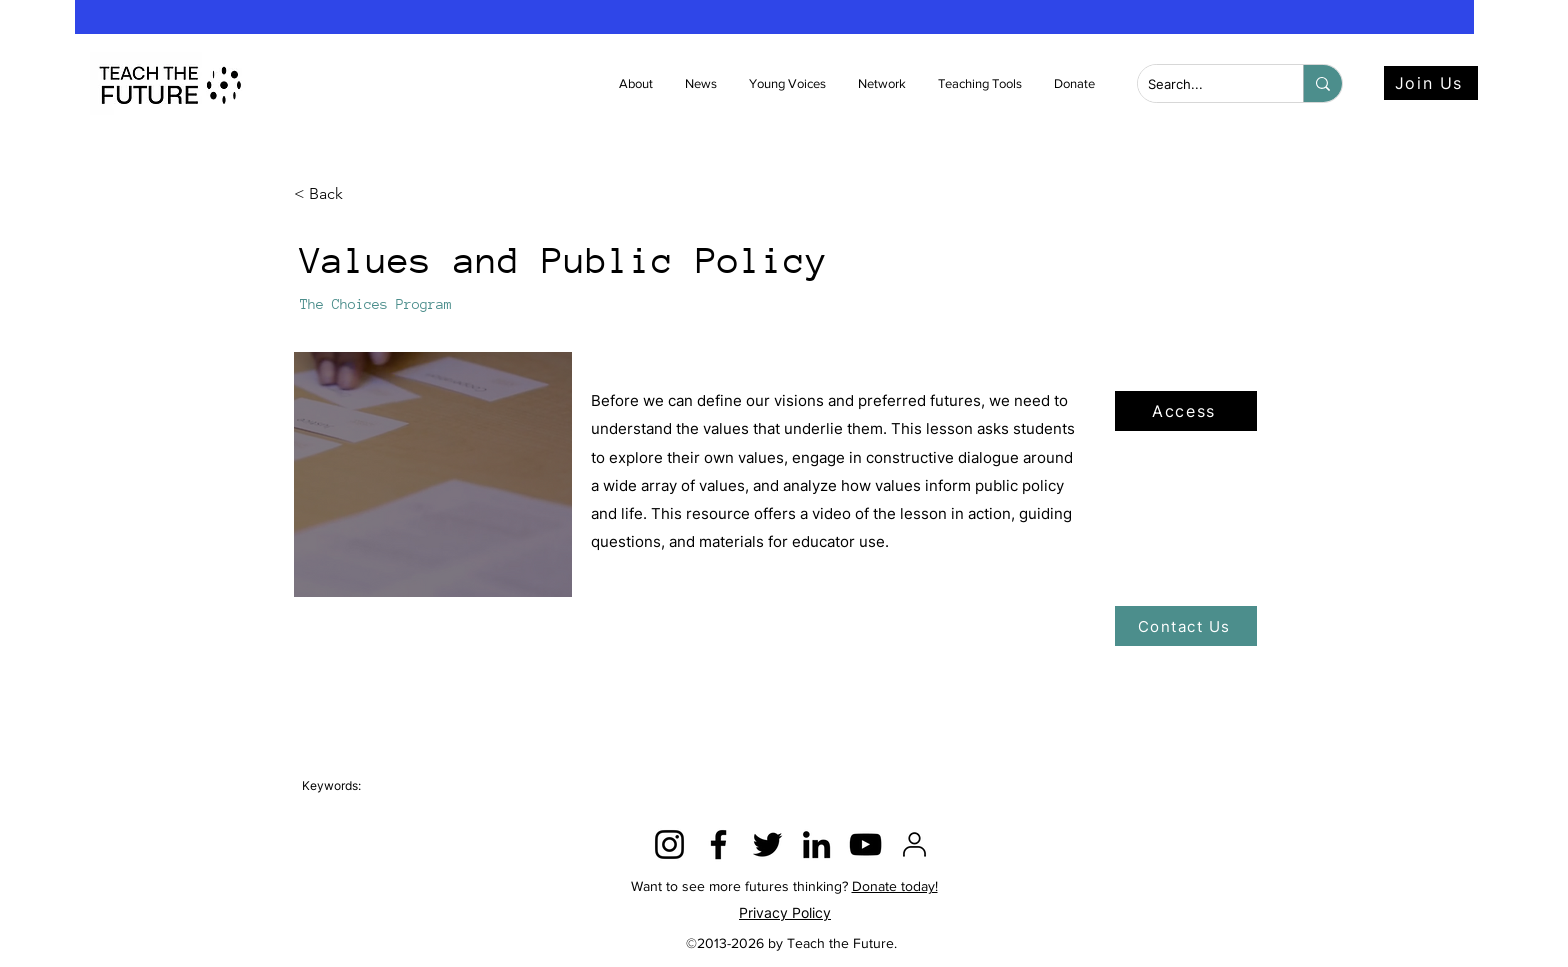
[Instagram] (669, 844)
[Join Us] (1431, 83)
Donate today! (895, 886)
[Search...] (1204, 84)
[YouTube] (865, 844)
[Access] (1186, 411)
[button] (702, 84)
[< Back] (360, 194)
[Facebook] (718, 844)
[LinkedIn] (816, 844)
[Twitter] (767, 844)
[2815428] (914, 844)
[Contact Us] (1186, 626)
